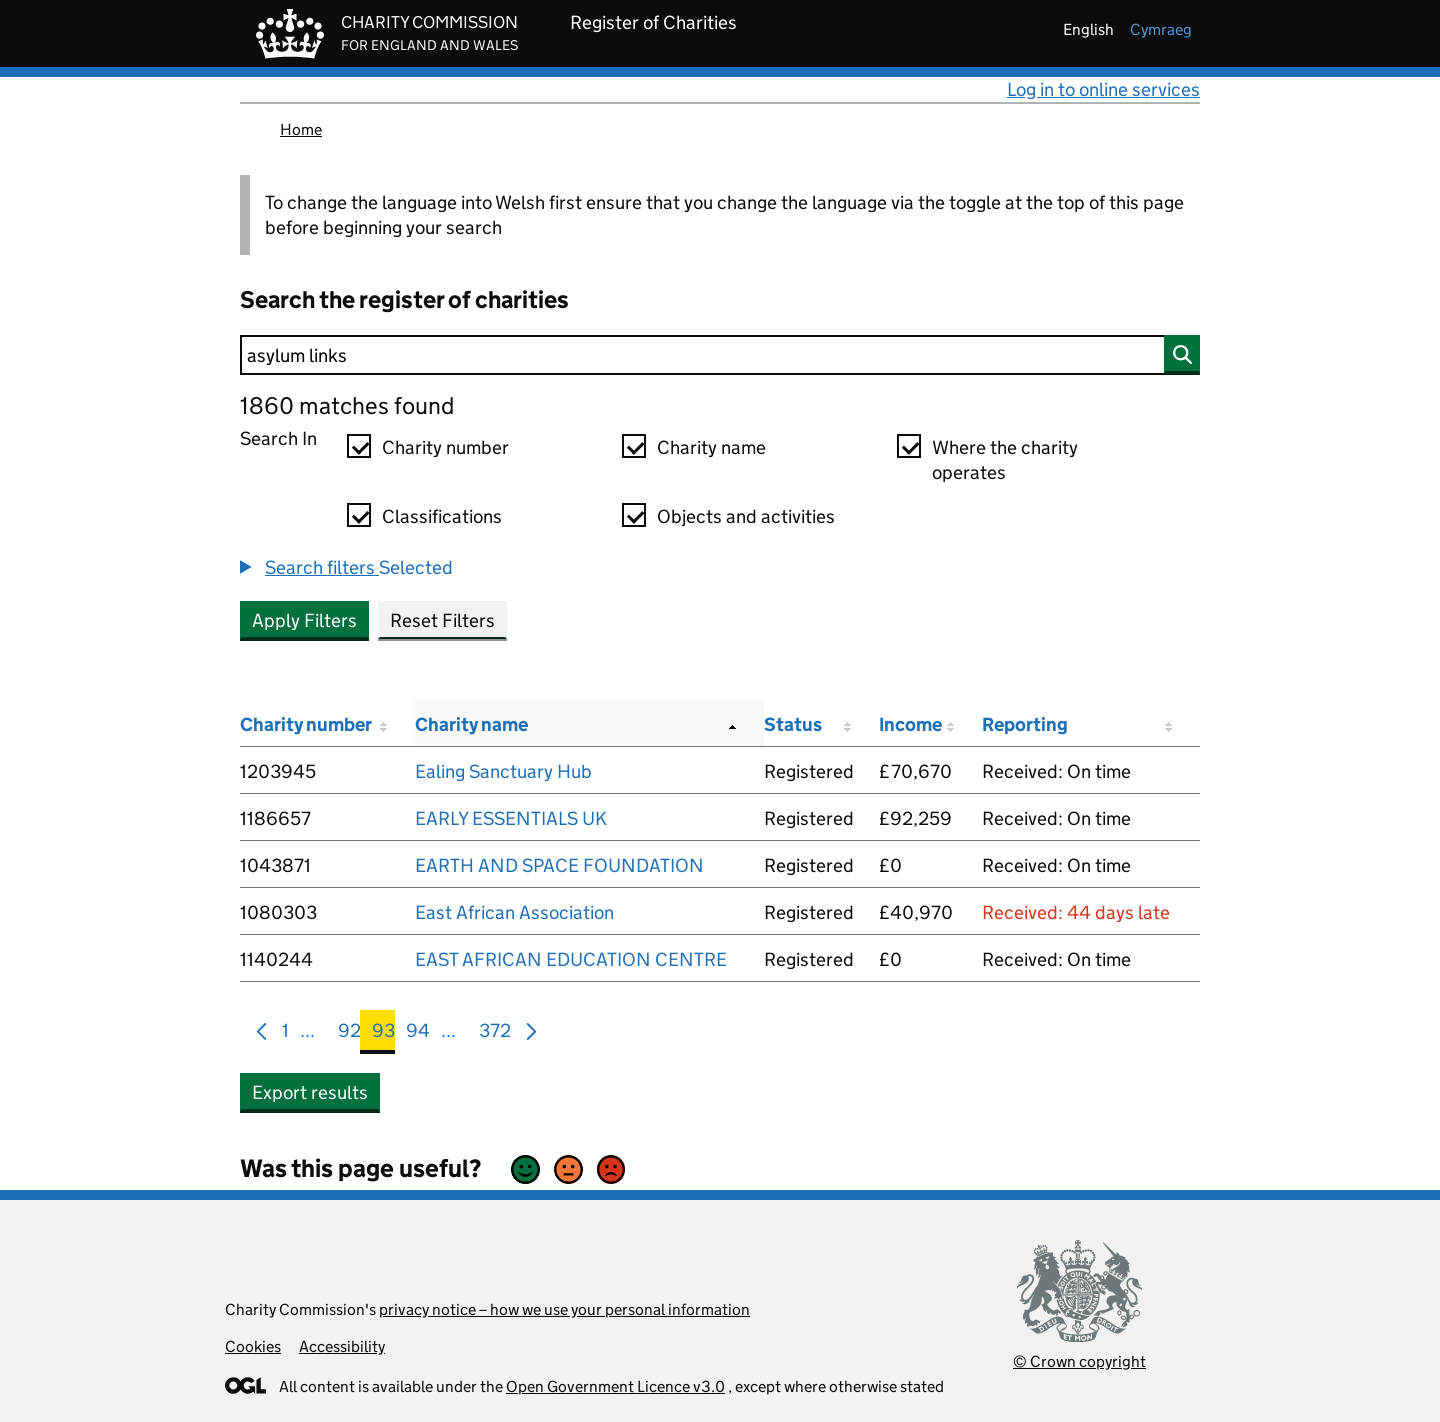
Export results (310, 1092)
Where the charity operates (1005, 460)
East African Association (514, 912)
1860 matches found (347, 405)
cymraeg (1161, 29)
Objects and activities (746, 516)
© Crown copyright (1079, 1361)
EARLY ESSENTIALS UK (511, 818)
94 (418, 1034)
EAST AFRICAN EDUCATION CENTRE (571, 959)
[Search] (720, 355)
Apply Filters (304, 620)
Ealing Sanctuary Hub (503, 771)
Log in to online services (1103, 89)
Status (793, 724)
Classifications (442, 516)
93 (383, 1034)
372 (495, 1034)
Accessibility (342, 1346)
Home (301, 129)
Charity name (711, 447)
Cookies (253, 1346)
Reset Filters (442, 620)
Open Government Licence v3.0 (615, 1386)
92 (349, 1034)
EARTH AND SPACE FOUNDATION (559, 865)
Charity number (445, 447)
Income (910, 724)
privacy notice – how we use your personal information (564, 1309)
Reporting (1025, 724)
